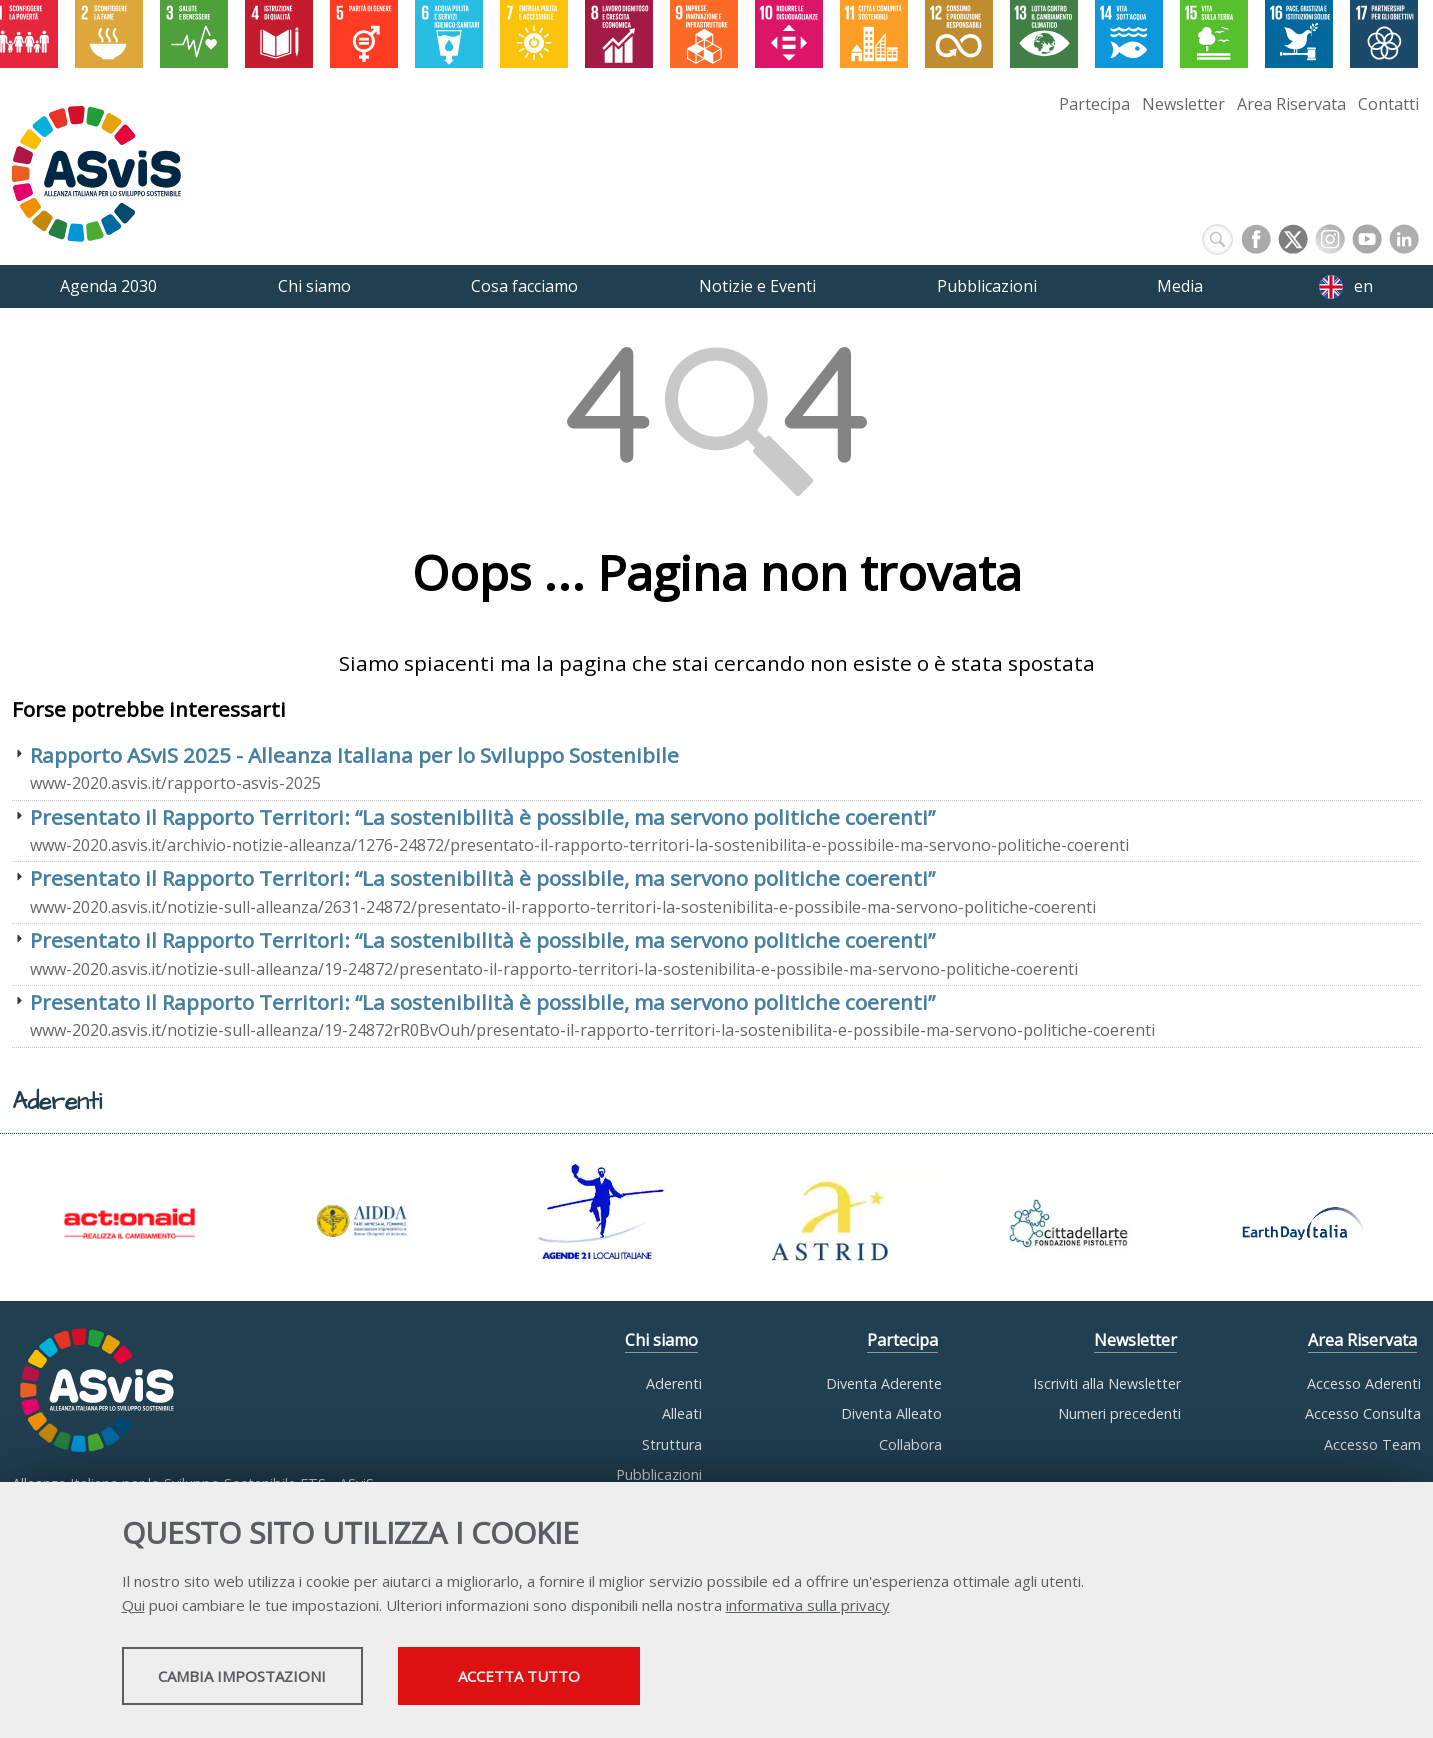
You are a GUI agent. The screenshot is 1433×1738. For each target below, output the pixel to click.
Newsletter (1183, 104)
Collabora (910, 1444)
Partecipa (1094, 104)
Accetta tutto (639, 1679)
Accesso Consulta (1363, 1413)
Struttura (672, 1444)
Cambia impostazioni (279, 1679)
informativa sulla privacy (808, 1608)
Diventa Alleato (891, 1413)
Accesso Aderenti (1364, 1383)
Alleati (682, 1413)
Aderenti (674, 1383)
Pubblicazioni (659, 1474)
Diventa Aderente (884, 1383)
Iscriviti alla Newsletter (1107, 1383)
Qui (133, 1608)
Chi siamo (661, 1340)
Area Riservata (1291, 104)
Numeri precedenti (1119, 1413)
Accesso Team (1372, 1444)
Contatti (1388, 104)
